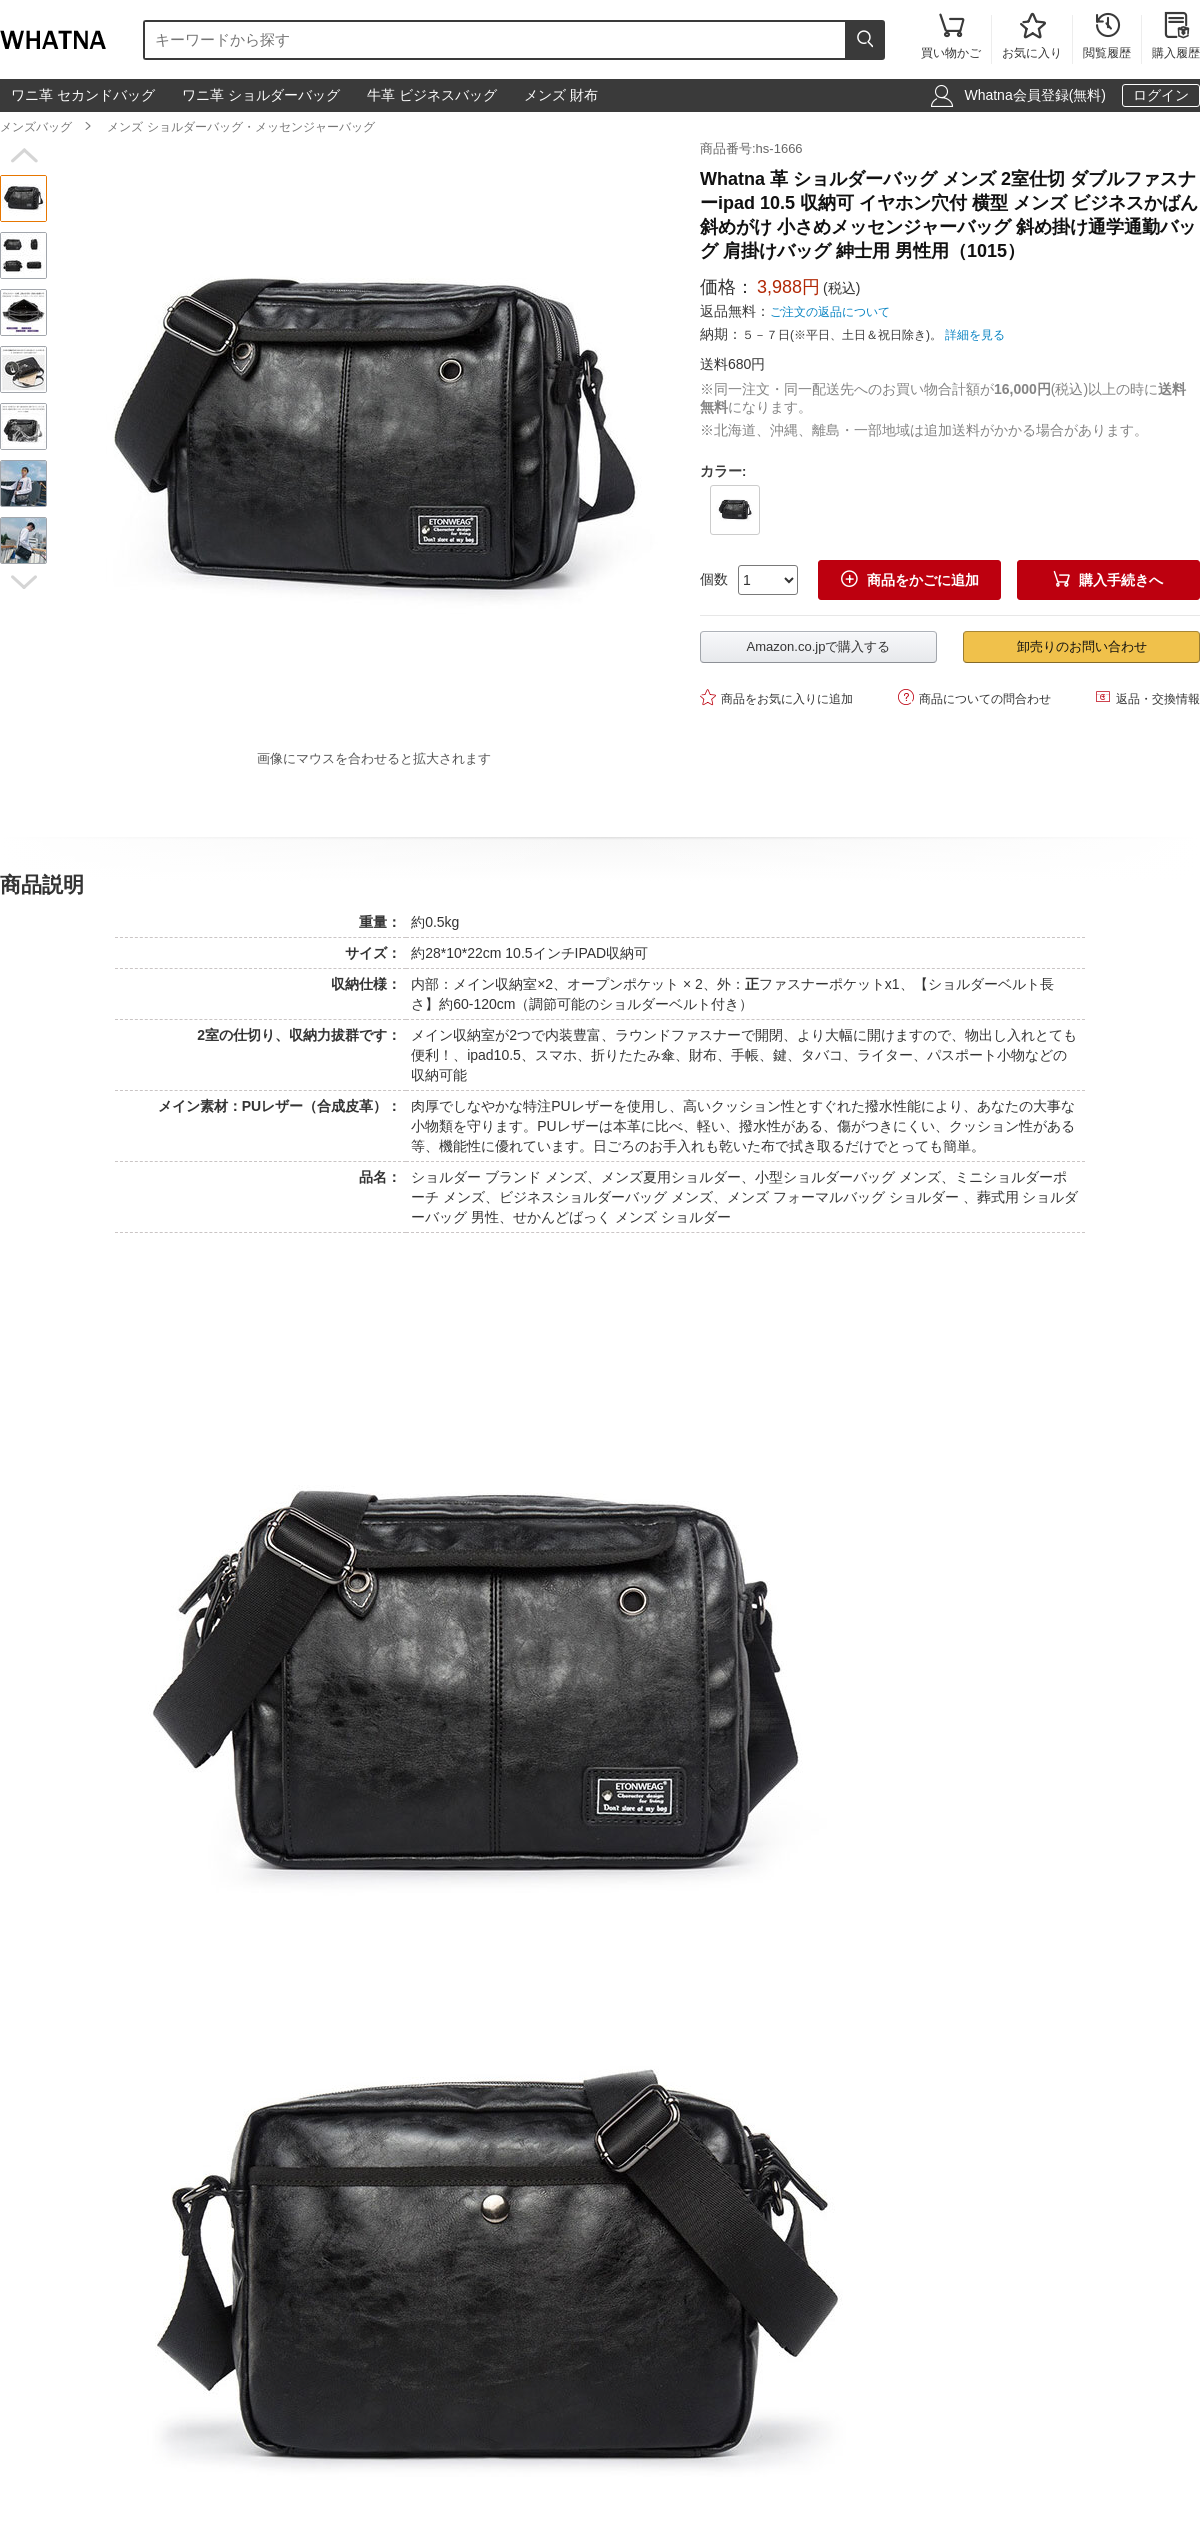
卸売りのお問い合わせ (1082, 646)
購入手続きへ (1108, 579)
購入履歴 (1176, 37)
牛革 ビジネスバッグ (432, 95)
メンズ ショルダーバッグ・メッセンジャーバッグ (240, 127)
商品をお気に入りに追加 (776, 697)
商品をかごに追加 (910, 579)
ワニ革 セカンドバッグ (83, 95)
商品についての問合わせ (974, 697)
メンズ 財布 (561, 95)
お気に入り (1032, 37)
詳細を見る (975, 335)
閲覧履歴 (1107, 37)
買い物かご (951, 37)
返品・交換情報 (1147, 697)
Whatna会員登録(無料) (1035, 95)
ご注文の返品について (830, 312)
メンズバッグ (36, 127)
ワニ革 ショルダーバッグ (261, 95)
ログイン (1161, 95)
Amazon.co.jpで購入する (819, 646)
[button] (23, 156)
